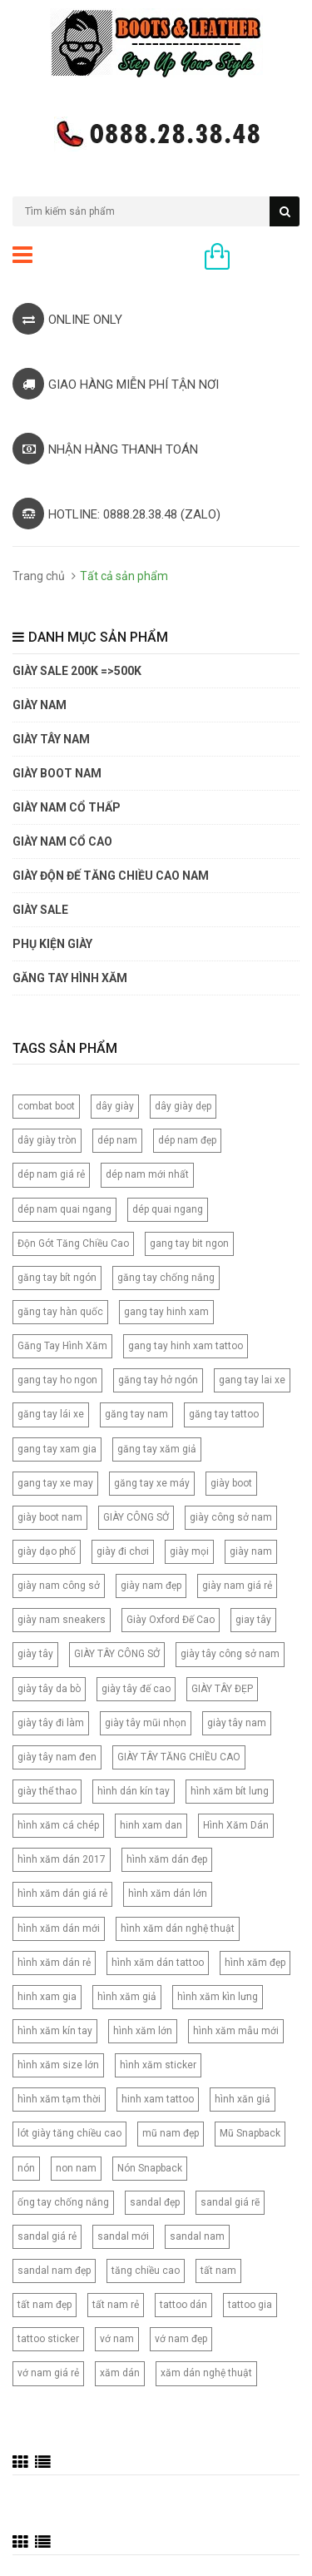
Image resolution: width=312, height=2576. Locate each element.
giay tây (253, 1620)
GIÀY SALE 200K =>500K (76, 671)
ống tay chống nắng (63, 2202)
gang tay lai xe (252, 1380)
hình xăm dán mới (58, 1928)
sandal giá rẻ (47, 2236)
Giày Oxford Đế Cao (170, 1620)
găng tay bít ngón (57, 1277)
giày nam (251, 1551)
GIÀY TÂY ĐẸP (222, 1689)
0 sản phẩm (269, 258)
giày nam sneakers (61, 1620)
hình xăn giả (242, 2099)
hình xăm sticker (158, 2065)
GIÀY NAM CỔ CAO (62, 841)
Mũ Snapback (250, 2133)
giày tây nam (236, 1723)
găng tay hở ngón (158, 1380)
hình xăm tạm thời (59, 2099)
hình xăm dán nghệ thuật (178, 1928)
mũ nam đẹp (170, 2133)
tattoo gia (250, 2304)
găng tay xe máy (152, 1483)
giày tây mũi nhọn (145, 1723)
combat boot (46, 1106)
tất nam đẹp (44, 2304)
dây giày (115, 1106)
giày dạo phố (46, 1551)
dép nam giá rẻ (51, 1174)
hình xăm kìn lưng (217, 1997)
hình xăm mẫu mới (236, 2031)
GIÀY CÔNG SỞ (136, 1517)
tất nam (218, 2270)
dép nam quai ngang (64, 1209)
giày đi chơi (123, 1551)
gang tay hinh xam (166, 1312)
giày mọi (189, 1551)
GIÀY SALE (40, 909)
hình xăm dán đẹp (166, 1859)
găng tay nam (136, 1414)
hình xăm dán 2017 (61, 1859)
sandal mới (123, 2236)
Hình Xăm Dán (236, 1825)
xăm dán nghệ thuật (206, 2373)
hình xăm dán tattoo (157, 1962)
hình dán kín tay (133, 1791)
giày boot (231, 1483)
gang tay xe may (55, 1483)
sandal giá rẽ (230, 2202)
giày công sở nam (231, 1517)
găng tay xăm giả (156, 1449)
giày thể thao (47, 1791)
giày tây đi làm (50, 1723)
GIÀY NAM (39, 705)
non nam (76, 2168)
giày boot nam (49, 1517)
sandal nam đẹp (54, 2270)
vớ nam (117, 2339)
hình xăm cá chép (58, 1825)
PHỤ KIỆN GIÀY (52, 943)
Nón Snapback (149, 2168)
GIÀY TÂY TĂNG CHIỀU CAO (178, 1757)
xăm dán (120, 2373)
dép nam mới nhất (147, 1174)
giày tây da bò (49, 1689)
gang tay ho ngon (57, 1380)
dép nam (117, 1140)
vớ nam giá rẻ (48, 2373)
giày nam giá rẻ (237, 1585)
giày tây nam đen (57, 1757)
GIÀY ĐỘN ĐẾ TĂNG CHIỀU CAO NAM (110, 875)
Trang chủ (38, 576)
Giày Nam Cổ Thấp (66, 807)
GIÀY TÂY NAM (51, 739)
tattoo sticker (48, 2339)
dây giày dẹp (183, 1106)
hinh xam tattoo (157, 2099)
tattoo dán (183, 2304)
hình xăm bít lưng (230, 1791)
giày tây (35, 1654)
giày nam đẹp (151, 1585)
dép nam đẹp (187, 1140)
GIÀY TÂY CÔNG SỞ (117, 1654)
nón (26, 2168)
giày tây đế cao (136, 1689)
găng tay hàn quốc (60, 1312)
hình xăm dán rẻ (54, 1962)
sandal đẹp (155, 2202)
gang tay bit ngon (189, 1243)
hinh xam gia (47, 1997)
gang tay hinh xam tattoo (185, 1346)
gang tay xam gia (57, 1449)
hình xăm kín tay (54, 2031)
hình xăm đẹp (255, 1962)
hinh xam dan (151, 1825)
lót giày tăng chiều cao (69, 2133)
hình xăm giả (126, 1997)
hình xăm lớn (142, 2031)
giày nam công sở (58, 1585)
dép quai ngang (167, 1209)
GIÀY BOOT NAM (57, 773)
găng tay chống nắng (166, 1277)
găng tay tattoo (224, 1414)
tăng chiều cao (145, 2270)
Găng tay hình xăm (69, 978)
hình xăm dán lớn (167, 1893)
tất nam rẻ (115, 2304)
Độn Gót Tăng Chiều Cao (73, 1243)
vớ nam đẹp (181, 2339)
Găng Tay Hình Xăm (62, 1346)
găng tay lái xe (50, 1414)
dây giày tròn (47, 1140)
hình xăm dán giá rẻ (62, 1893)
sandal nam (197, 2236)
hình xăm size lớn (58, 2065)
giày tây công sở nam (230, 1654)
